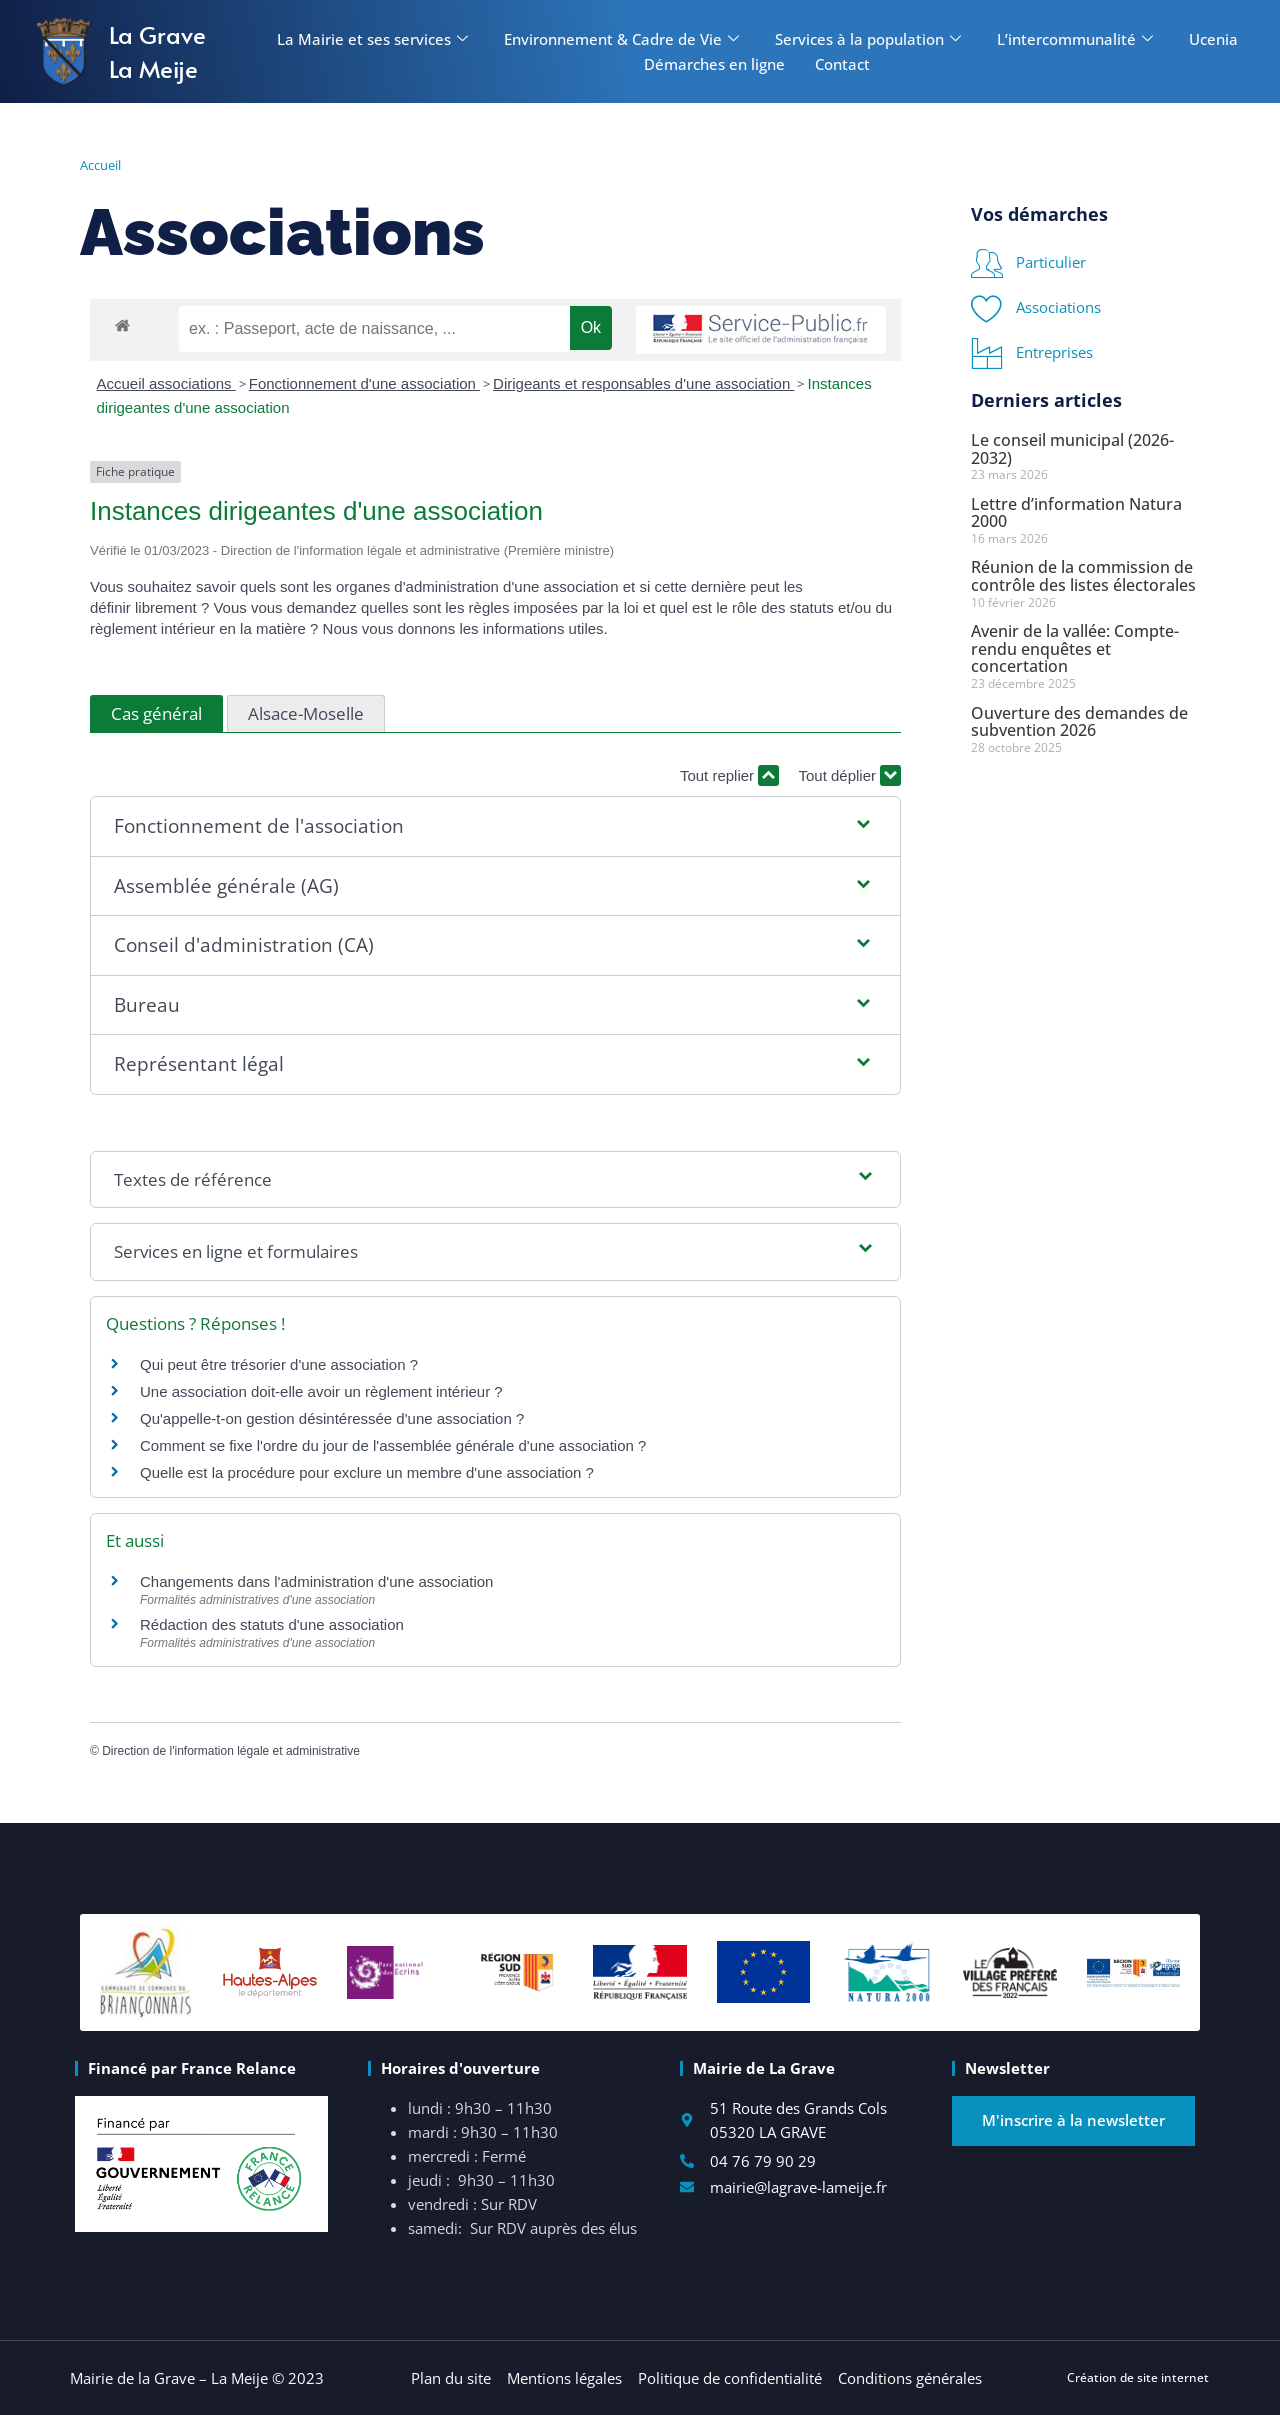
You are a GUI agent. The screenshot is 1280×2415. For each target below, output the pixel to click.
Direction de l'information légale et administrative (231, 1751)
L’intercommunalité (1075, 39)
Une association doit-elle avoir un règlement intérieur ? (321, 1391)
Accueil (100, 165)
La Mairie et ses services (372, 39)
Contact (842, 64)
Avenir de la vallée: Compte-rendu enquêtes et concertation (1075, 648)
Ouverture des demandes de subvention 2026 (1079, 722)
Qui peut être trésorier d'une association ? (279, 1364)
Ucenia (1213, 39)
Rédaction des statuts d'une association (272, 1624)
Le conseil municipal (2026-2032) (1072, 449)
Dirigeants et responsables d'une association (643, 383)
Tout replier (729, 775)
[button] (495, 826)
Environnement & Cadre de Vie (621, 39)
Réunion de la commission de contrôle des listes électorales (1083, 576)
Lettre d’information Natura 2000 (1076, 513)
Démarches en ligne (714, 64)
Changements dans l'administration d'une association (316, 1581)
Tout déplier (849, 775)
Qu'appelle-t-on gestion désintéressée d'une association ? (332, 1418)
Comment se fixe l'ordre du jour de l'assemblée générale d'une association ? (393, 1445)
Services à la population (868, 39)
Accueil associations (166, 383)
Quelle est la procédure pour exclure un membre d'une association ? (367, 1472)
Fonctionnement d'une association (364, 383)
